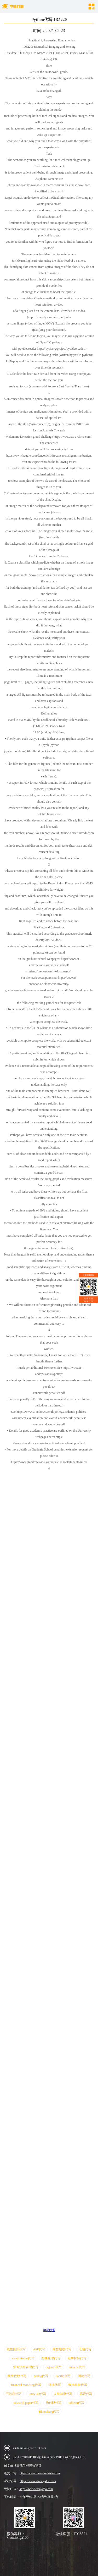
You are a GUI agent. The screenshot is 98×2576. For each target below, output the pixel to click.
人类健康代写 (63, 2393)
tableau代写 (76, 2402)
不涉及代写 (13, 2393)
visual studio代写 (23, 2358)
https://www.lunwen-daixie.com (40, 2473)
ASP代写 (39, 2349)
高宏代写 (86, 2393)
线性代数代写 (17, 2376)
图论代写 (84, 2376)
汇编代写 (85, 2349)
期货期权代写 (62, 2349)
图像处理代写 (50, 2358)
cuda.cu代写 (77, 2367)
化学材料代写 (76, 2358)
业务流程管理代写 (25, 2367)
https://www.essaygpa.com (36, 2489)
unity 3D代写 (37, 2393)
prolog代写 (41, 2376)
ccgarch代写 (53, 2367)
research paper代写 (26, 2402)
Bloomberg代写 (49, 2411)
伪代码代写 (53, 2402)
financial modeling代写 (26, 2384)
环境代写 (54, 2384)
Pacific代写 (63, 2376)
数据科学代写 (77, 2384)
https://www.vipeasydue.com (38, 2481)
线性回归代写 (16, 2349)
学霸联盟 (49, 2330)
